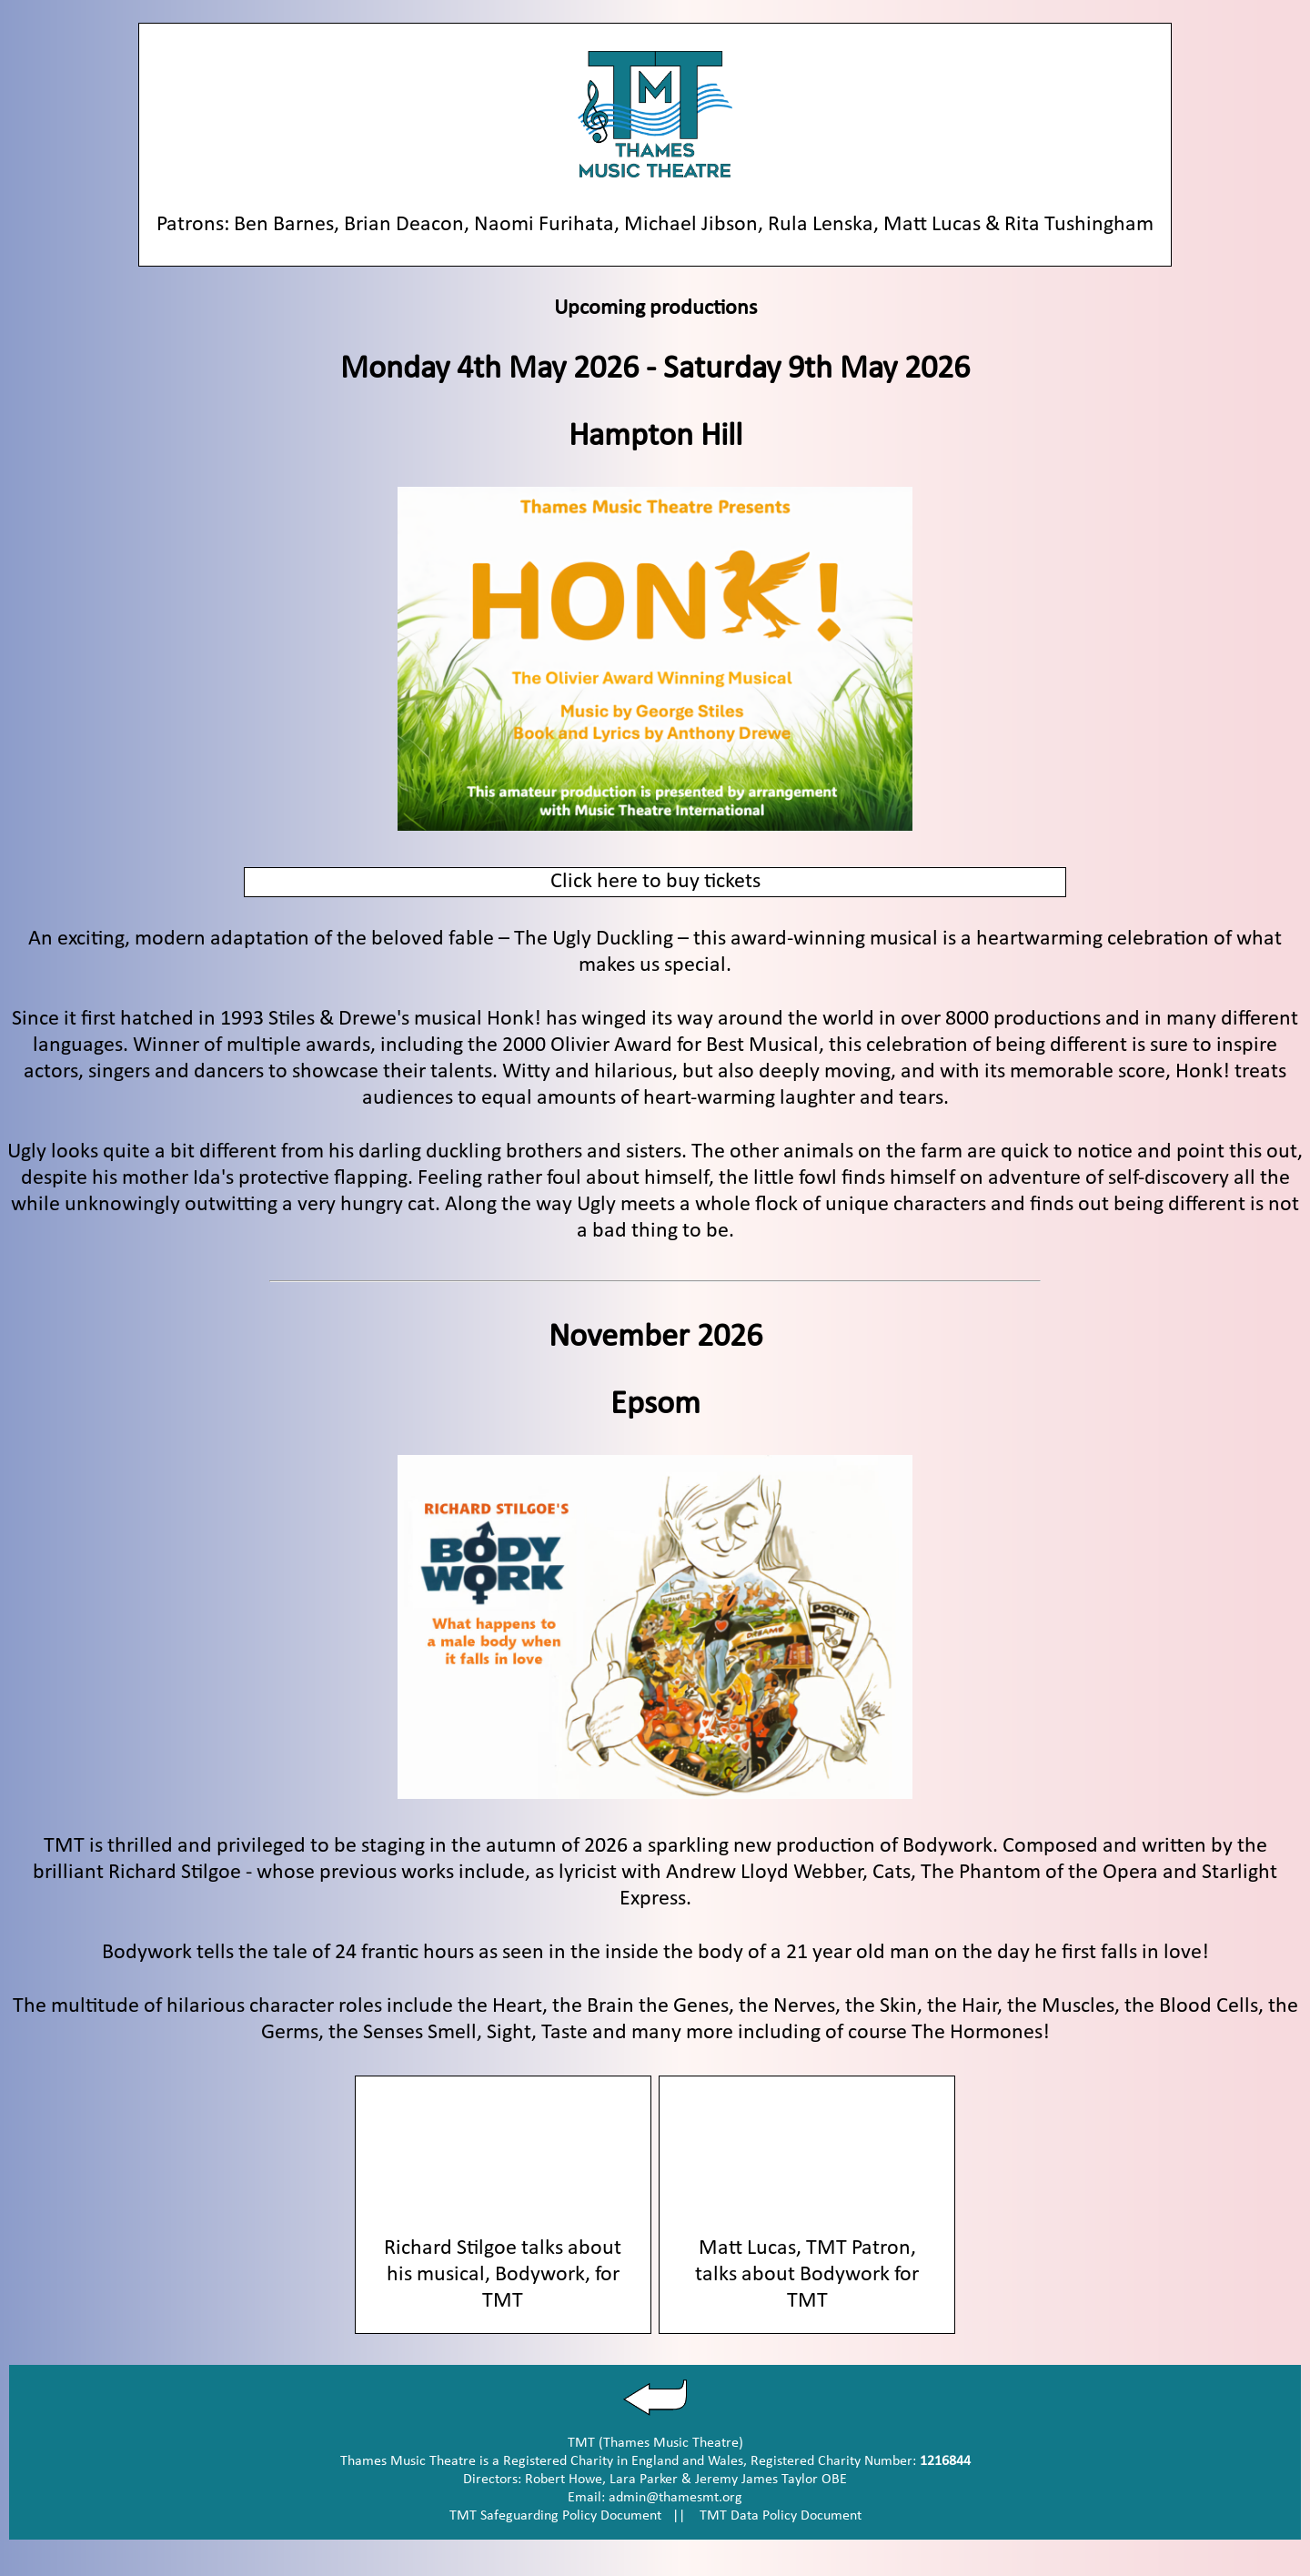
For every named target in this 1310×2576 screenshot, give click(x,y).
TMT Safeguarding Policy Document (555, 2516)
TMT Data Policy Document (781, 2516)
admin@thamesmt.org (675, 2497)
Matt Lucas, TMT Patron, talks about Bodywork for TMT (807, 2275)
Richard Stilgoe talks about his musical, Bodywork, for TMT (502, 2275)
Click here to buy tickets (655, 882)
